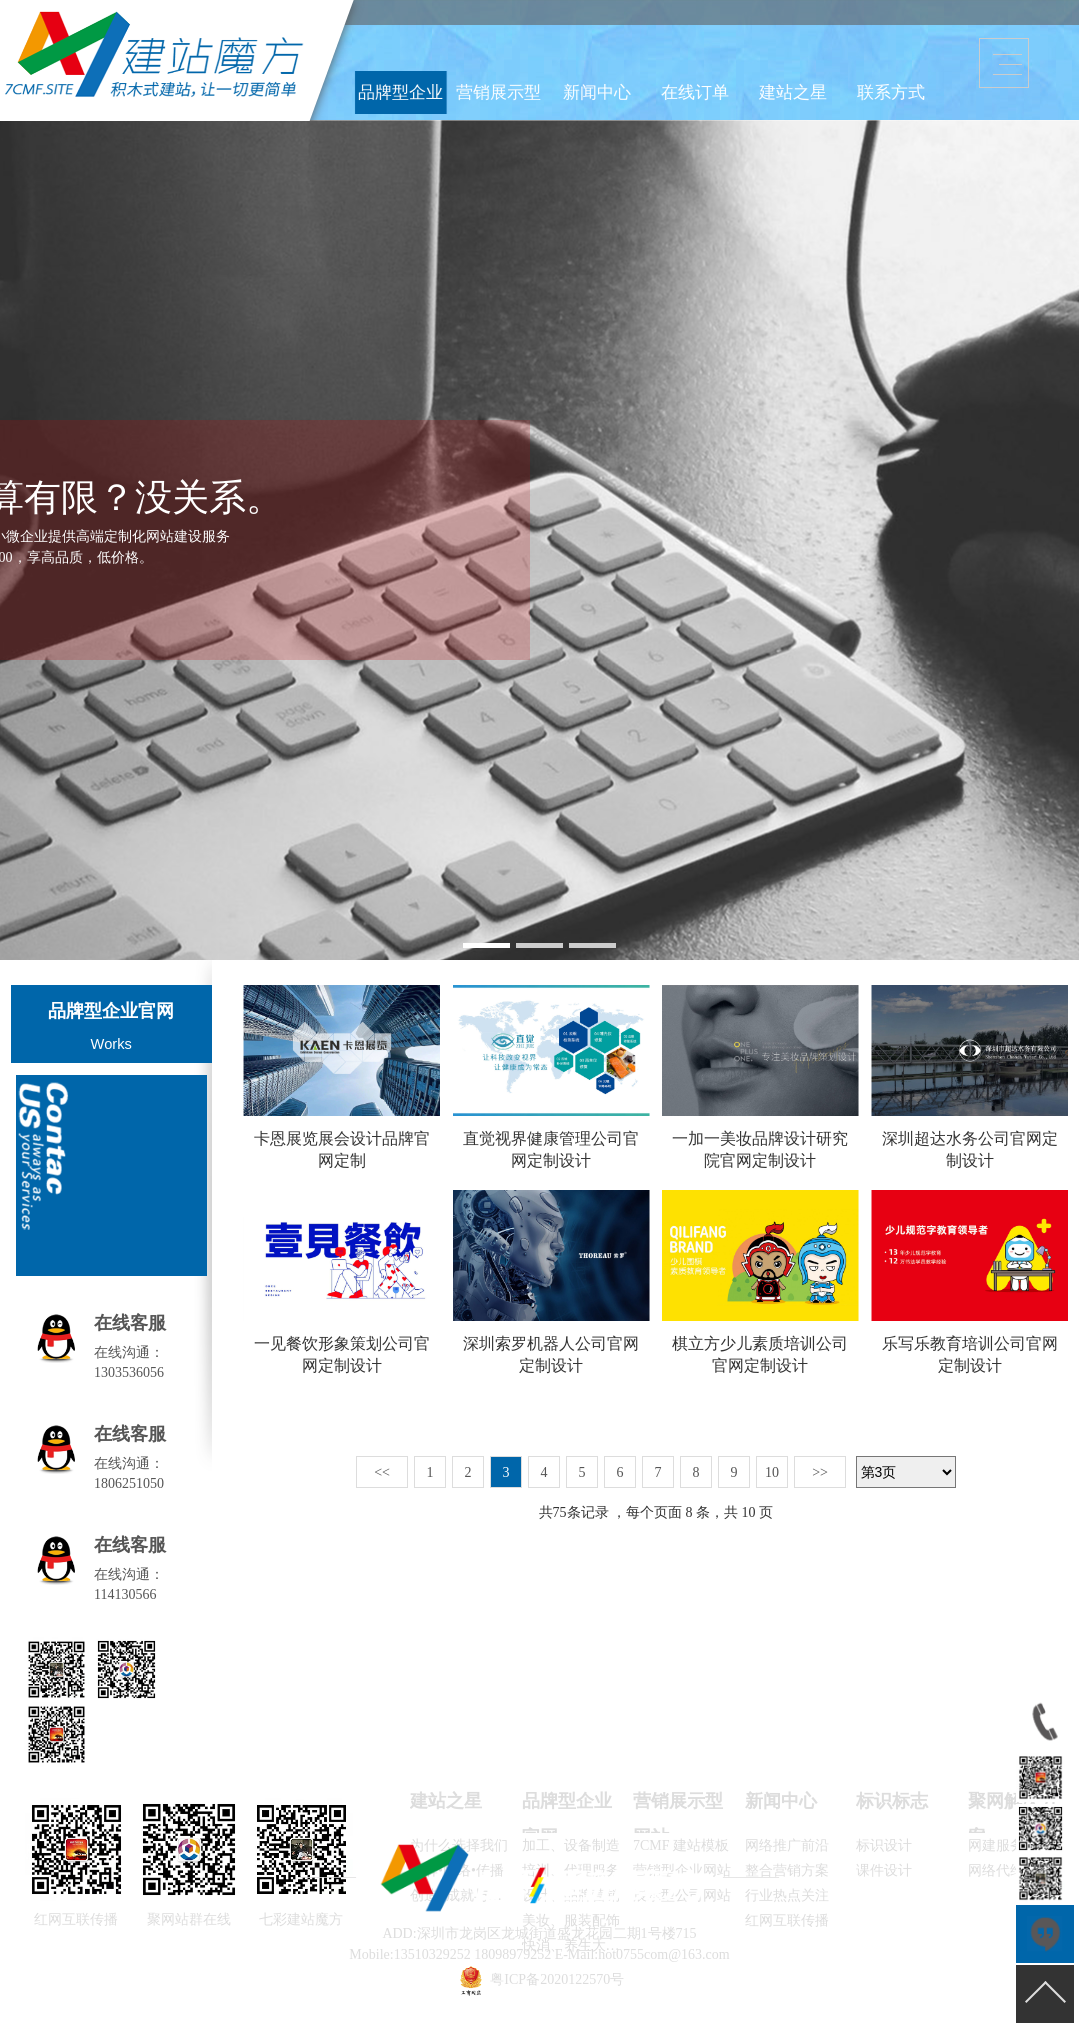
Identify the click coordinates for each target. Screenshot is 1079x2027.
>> (820, 1472)
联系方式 (859, 84)
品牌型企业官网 (610, 84)
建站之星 (809, 84)
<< (382, 1472)
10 (772, 1472)
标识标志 (892, 1801)
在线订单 (759, 84)
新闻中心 (710, 84)
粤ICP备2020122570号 (557, 1979)
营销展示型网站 (660, 84)
